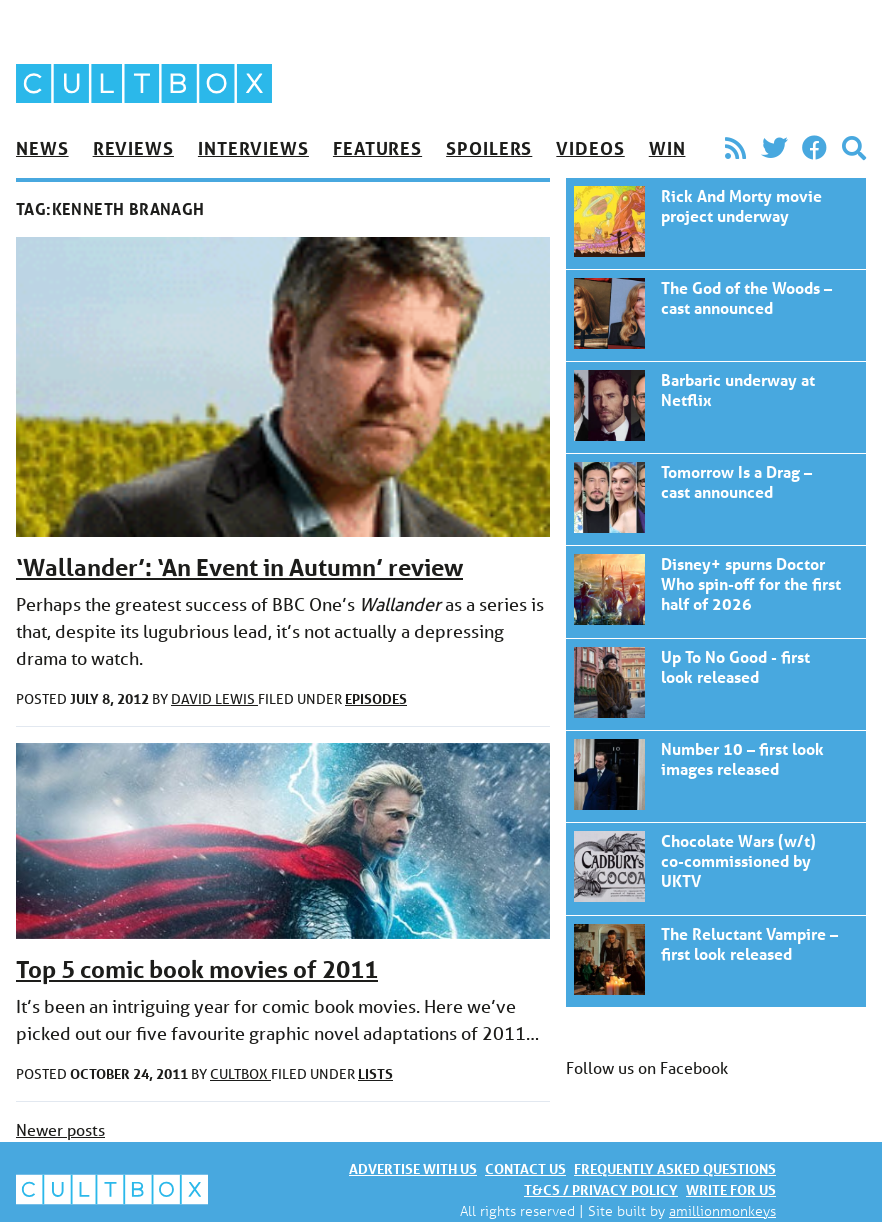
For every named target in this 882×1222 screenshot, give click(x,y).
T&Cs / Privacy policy (601, 1189)
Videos (590, 148)
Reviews (133, 148)
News (42, 148)
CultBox (240, 1074)
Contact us (525, 1168)
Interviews (253, 148)
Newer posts (60, 1129)
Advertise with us (413, 1168)
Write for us (731, 1189)
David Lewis (214, 699)
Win (667, 148)
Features (377, 148)
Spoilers (489, 148)
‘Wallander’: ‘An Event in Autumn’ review (239, 567)
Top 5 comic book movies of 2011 (197, 969)
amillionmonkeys (722, 1210)
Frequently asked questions (675, 1168)
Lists (375, 1073)
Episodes (376, 698)
